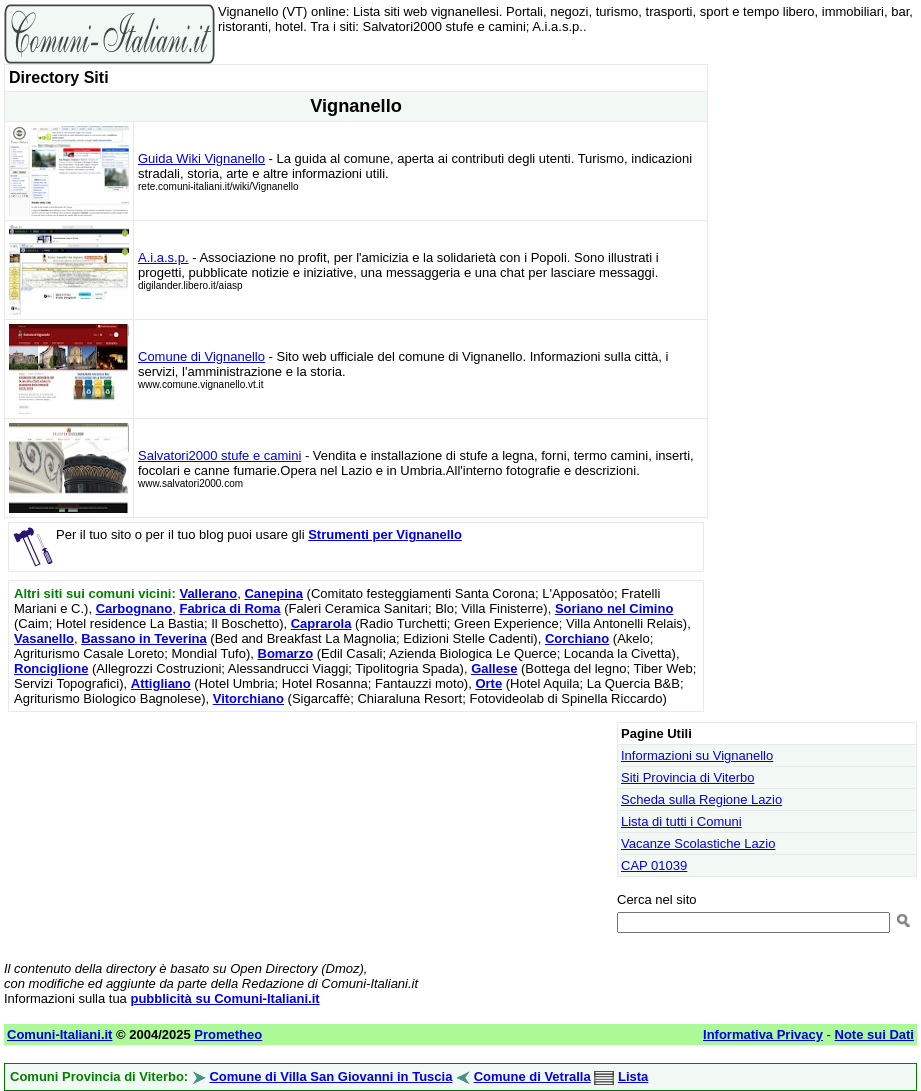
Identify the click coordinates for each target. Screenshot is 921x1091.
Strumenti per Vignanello (385, 534)
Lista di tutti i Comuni (681, 821)
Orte (488, 683)
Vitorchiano (248, 698)
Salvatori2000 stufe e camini (219, 455)
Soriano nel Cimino (614, 608)
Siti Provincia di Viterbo (687, 777)
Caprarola (321, 623)
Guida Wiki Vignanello (201, 158)
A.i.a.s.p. (163, 257)
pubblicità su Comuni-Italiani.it (224, 998)
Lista (633, 1076)
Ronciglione (51, 668)
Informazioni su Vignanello (697, 755)
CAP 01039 (654, 865)
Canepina (273, 593)
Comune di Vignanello (201, 356)
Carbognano (134, 608)
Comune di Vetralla (532, 1076)
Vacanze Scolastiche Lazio (698, 843)
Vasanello (44, 638)
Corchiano (577, 638)
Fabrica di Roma (229, 608)
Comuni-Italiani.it (59, 1034)
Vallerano (208, 593)
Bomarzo (286, 653)
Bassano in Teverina (143, 638)
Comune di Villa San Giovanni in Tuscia (330, 1076)
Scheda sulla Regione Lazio (701, 799)
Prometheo (228, 1034)
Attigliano (161, 683)
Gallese (494, 668)
